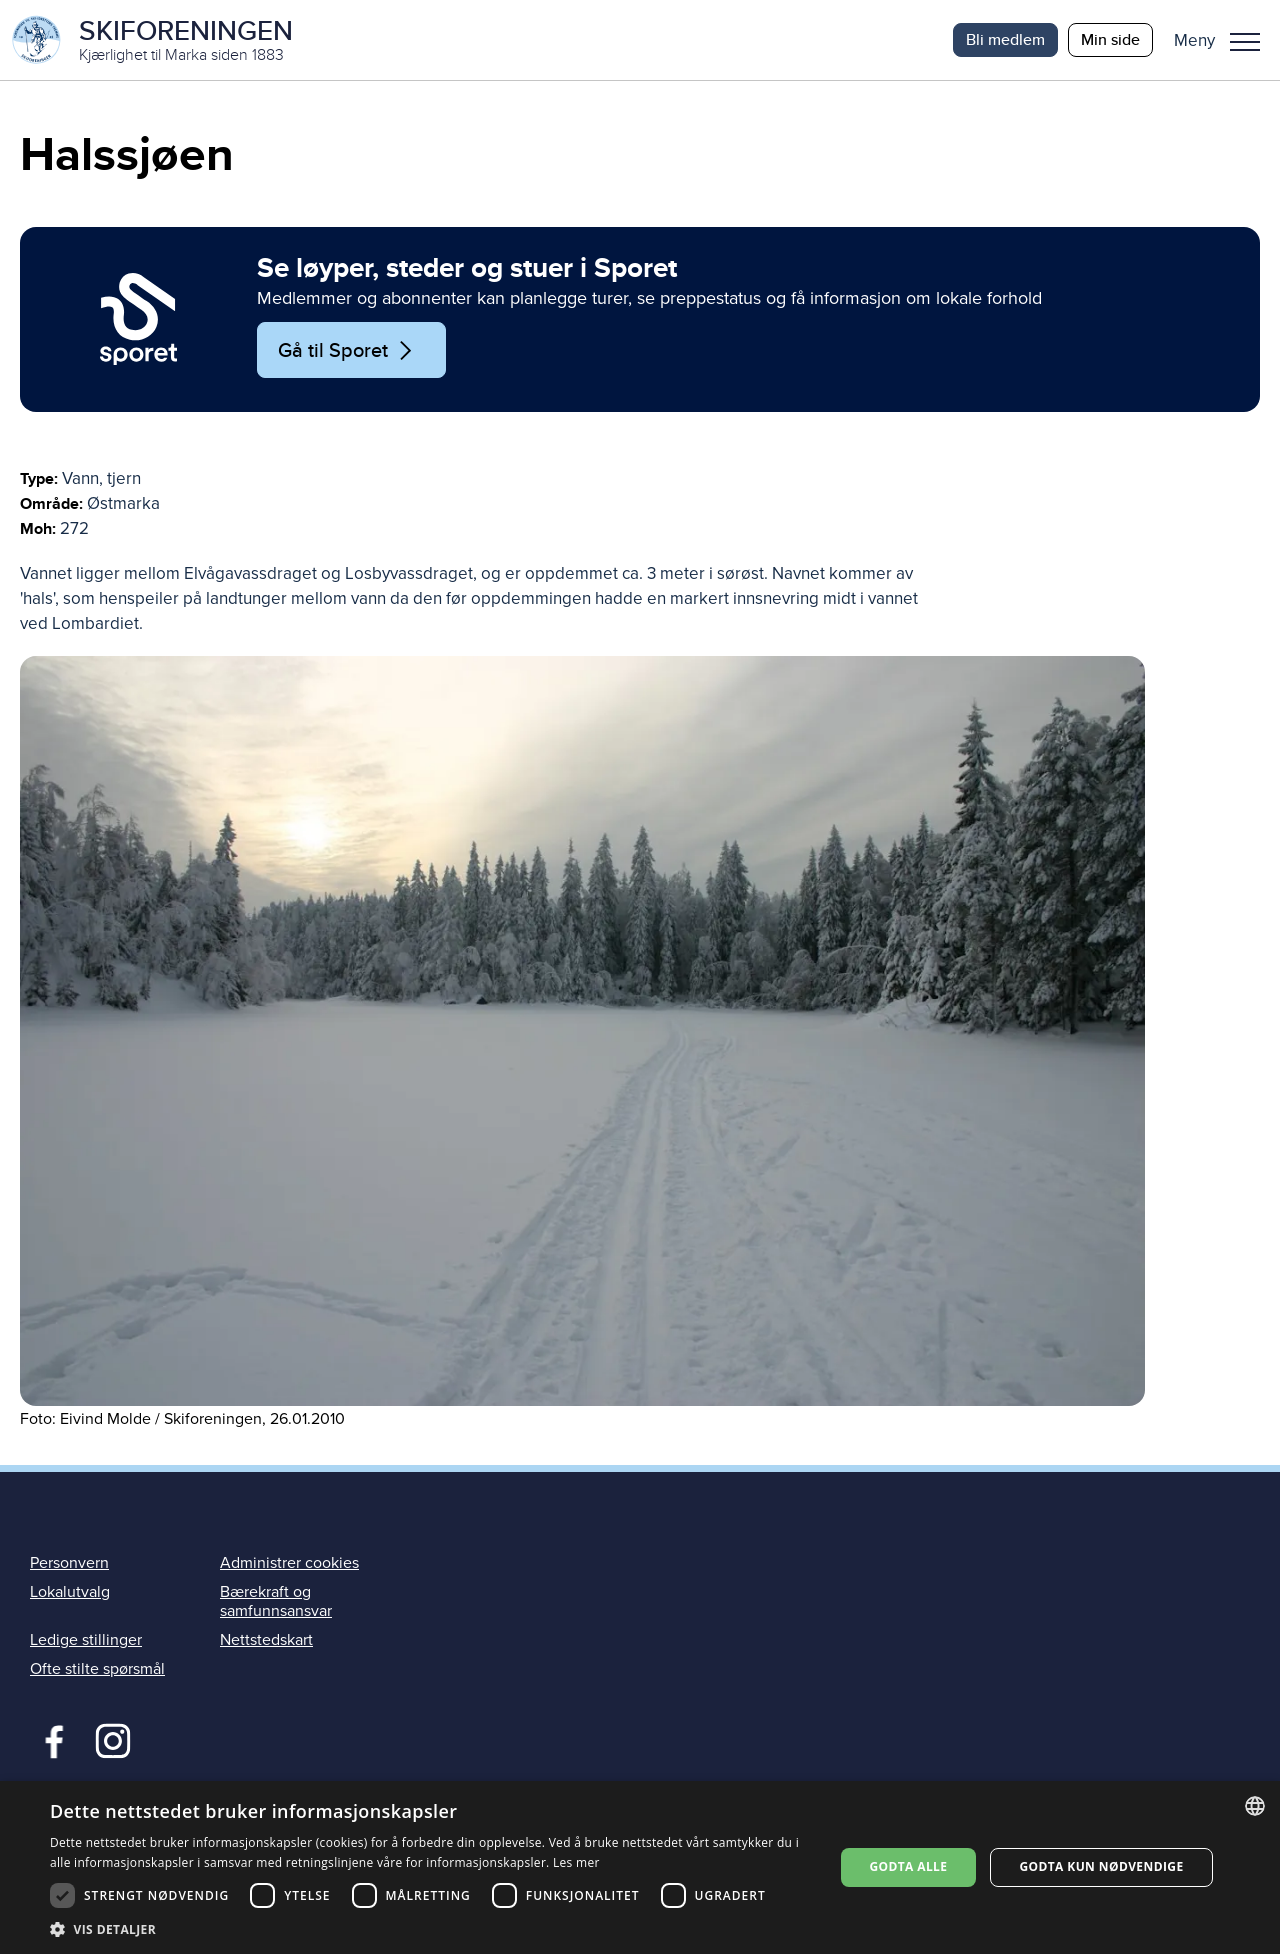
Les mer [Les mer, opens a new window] (576, 1862)
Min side (1110, 39)
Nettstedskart (266, 1640)
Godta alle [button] (908, 1866)
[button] (1224, 40)
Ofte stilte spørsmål (97, 1669)
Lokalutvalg (70, 1592)
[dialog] (640, 1867)
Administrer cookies (289, 1563)
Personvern (69, 1563)
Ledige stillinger (86, 1640)
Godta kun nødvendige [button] (1101, 1866)
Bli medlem (1005, 39)
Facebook (49, 1739)
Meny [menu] (1245, 42)
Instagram (112, 1739)
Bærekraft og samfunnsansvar (276, 1601)
